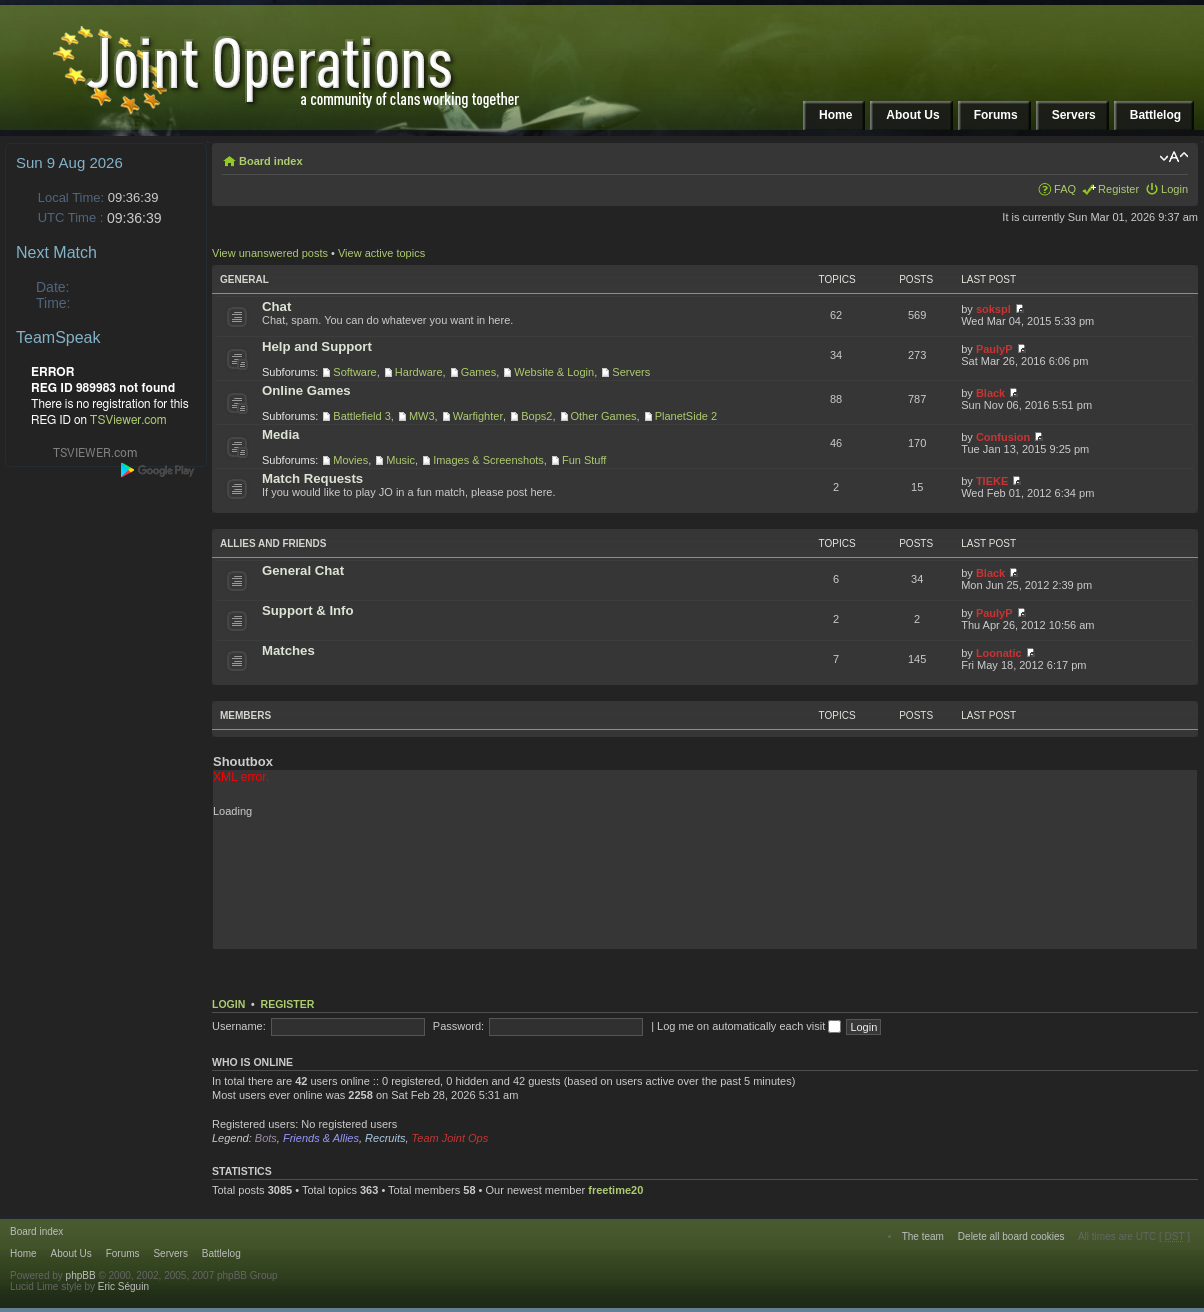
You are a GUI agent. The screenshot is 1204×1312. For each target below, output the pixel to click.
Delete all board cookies (1011, 1236)
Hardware (419, 372)
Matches (288, 650)
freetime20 (615, 1190)
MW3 (422, 416)
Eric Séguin (123, 1286)
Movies (350, 460)
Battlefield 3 (361, 416)
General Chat (303, 570)
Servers (631, 372)
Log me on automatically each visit (749, 1026)
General (244, 279)
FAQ (1065, 189)
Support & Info (308, 610)
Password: (458, 1026)
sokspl (993, 309)
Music (400, 460)
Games (478, 372)
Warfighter (478, 416)
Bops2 (536, 416)
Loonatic (999, 653)
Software (354, 372)
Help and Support (317, 346)
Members (245, 715)
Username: (239, 1026)
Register (1118, 189)
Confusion (1003, 437)
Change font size (1173, 157)
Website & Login (554, 372)
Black (990, 393)
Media (280, 434)
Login (1174, 189)
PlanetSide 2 (686, 416)
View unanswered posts (270, 253)
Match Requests (312, 478)
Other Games (604, 416)
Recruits (385, 1138)
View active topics (381, 253)
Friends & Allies (321, 1138)
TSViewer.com (128, 420)
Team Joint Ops (450, 1138)
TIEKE (992, 481)
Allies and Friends (273, 543)
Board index (271, 161)
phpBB (81, 1275)
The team (923, 1236)
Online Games (306, 390)
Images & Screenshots (488, 460)
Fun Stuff (584, 460)
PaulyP (994, 349)
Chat (276, 306)
